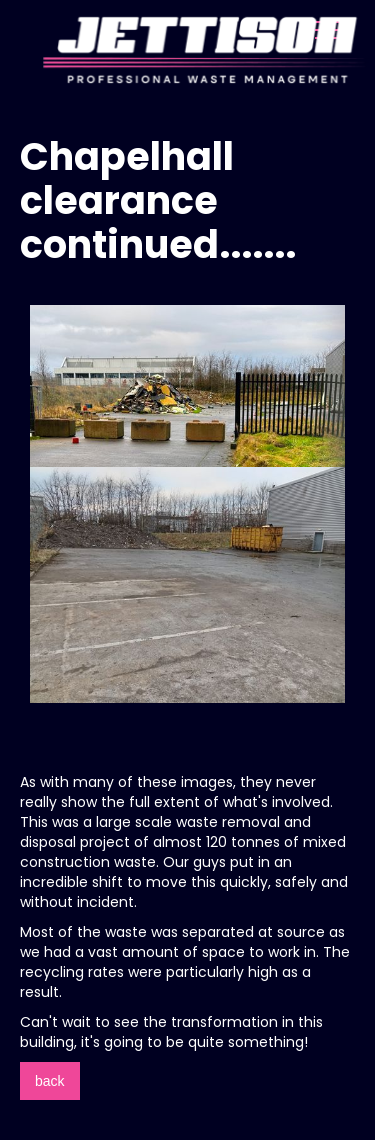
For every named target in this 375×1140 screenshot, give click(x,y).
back (50, 1081)
